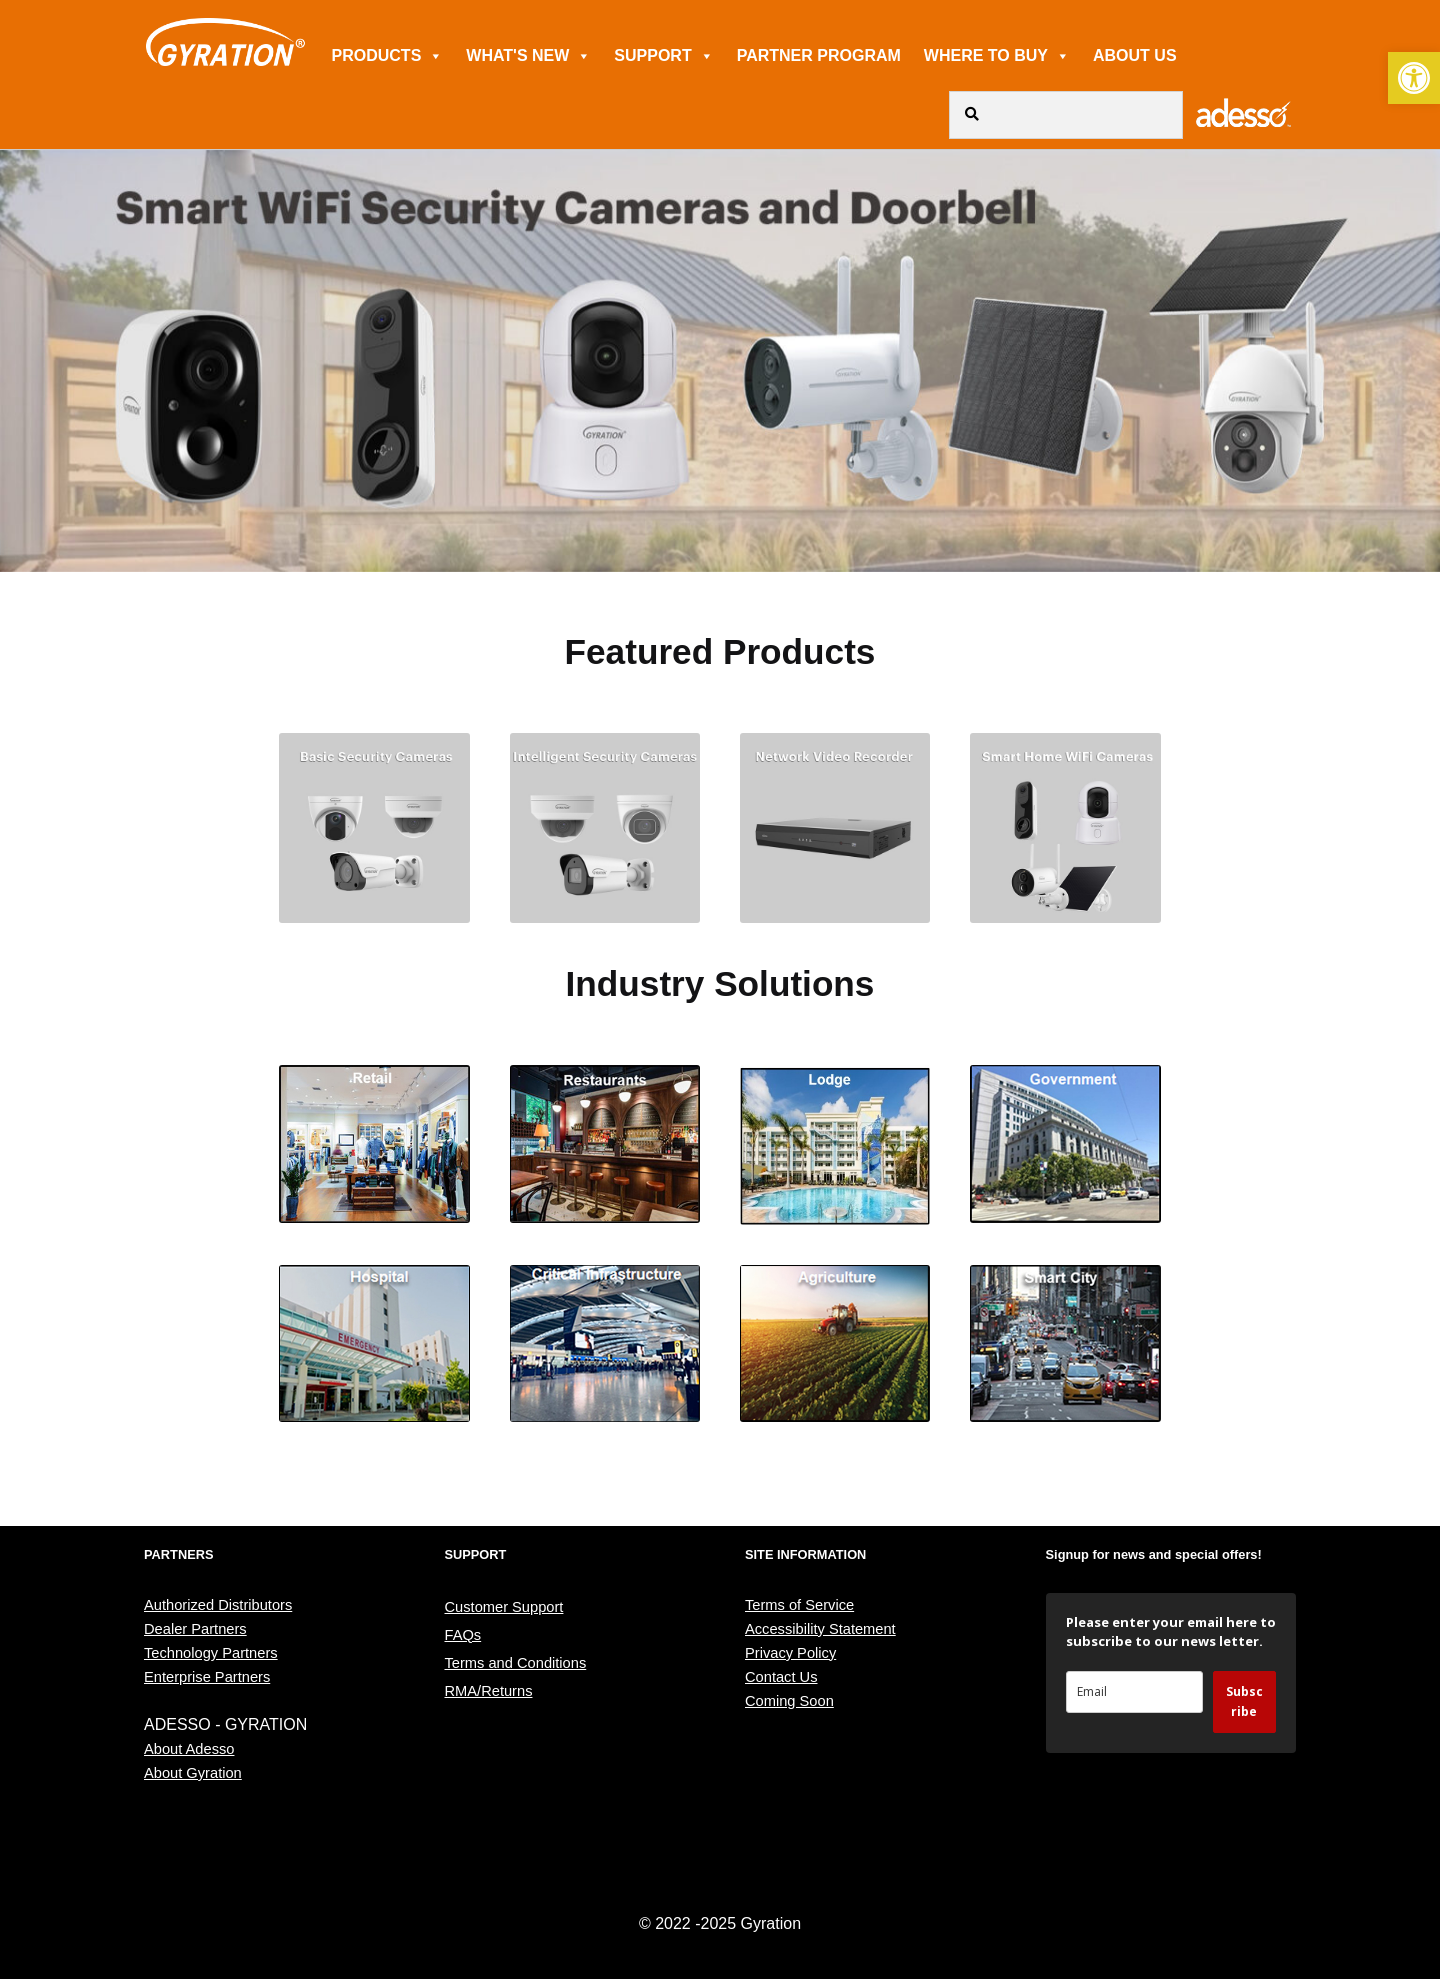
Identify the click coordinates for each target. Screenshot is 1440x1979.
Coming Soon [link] (789, 1701)
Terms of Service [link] (799, 1605)
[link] (1414, 78)
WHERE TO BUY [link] (997, 55)
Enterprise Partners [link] (207, 1677)
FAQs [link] (463, 1635)
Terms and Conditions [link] (516, 1663)
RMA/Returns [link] (489, 1691)
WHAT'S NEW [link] (528, 55)
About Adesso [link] (189, 1749)
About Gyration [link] (193, 1773)
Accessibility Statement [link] (820, 1629)
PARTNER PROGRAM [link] (819, 55)
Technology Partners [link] (211, 1653)
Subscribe (1244, 1701)
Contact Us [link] (781, 1677)
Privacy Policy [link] (790, 1653)
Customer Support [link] (504, 1607)
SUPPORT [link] (663, 55)
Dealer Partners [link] (195, 1629)
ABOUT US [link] (1135, 55)
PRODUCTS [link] (388, 55)
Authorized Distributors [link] (218, 1605)
